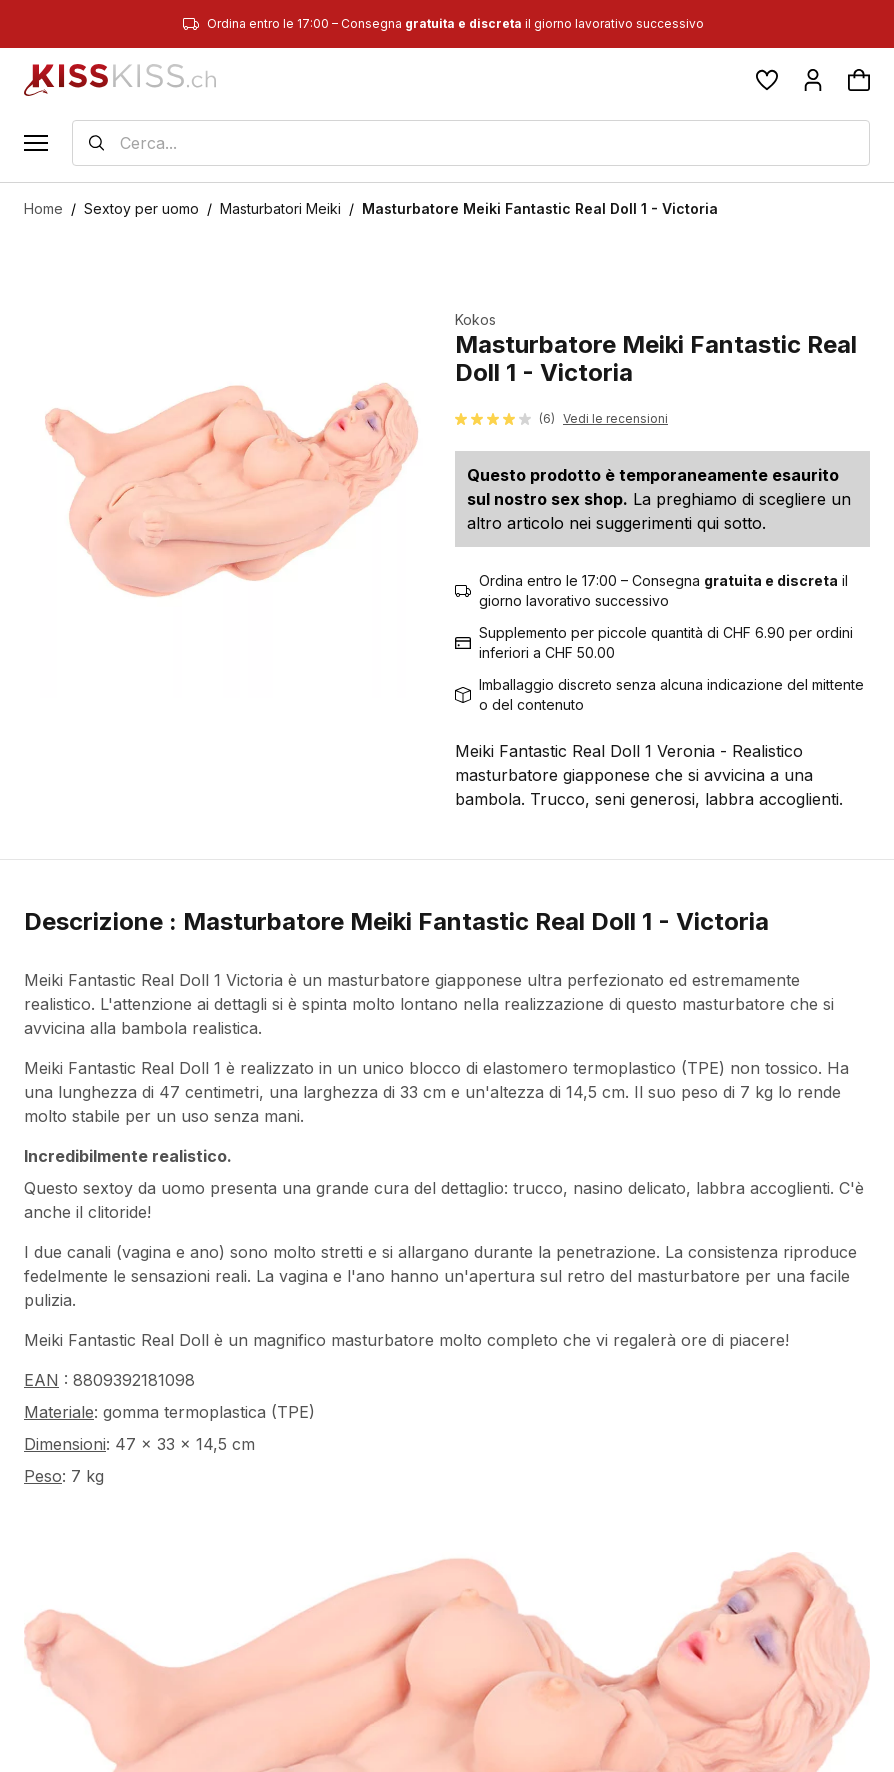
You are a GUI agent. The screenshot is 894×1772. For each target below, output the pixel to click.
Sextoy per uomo (141, 208)
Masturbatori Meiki (280, 208)
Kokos (475, 319)
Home (43, 208)
